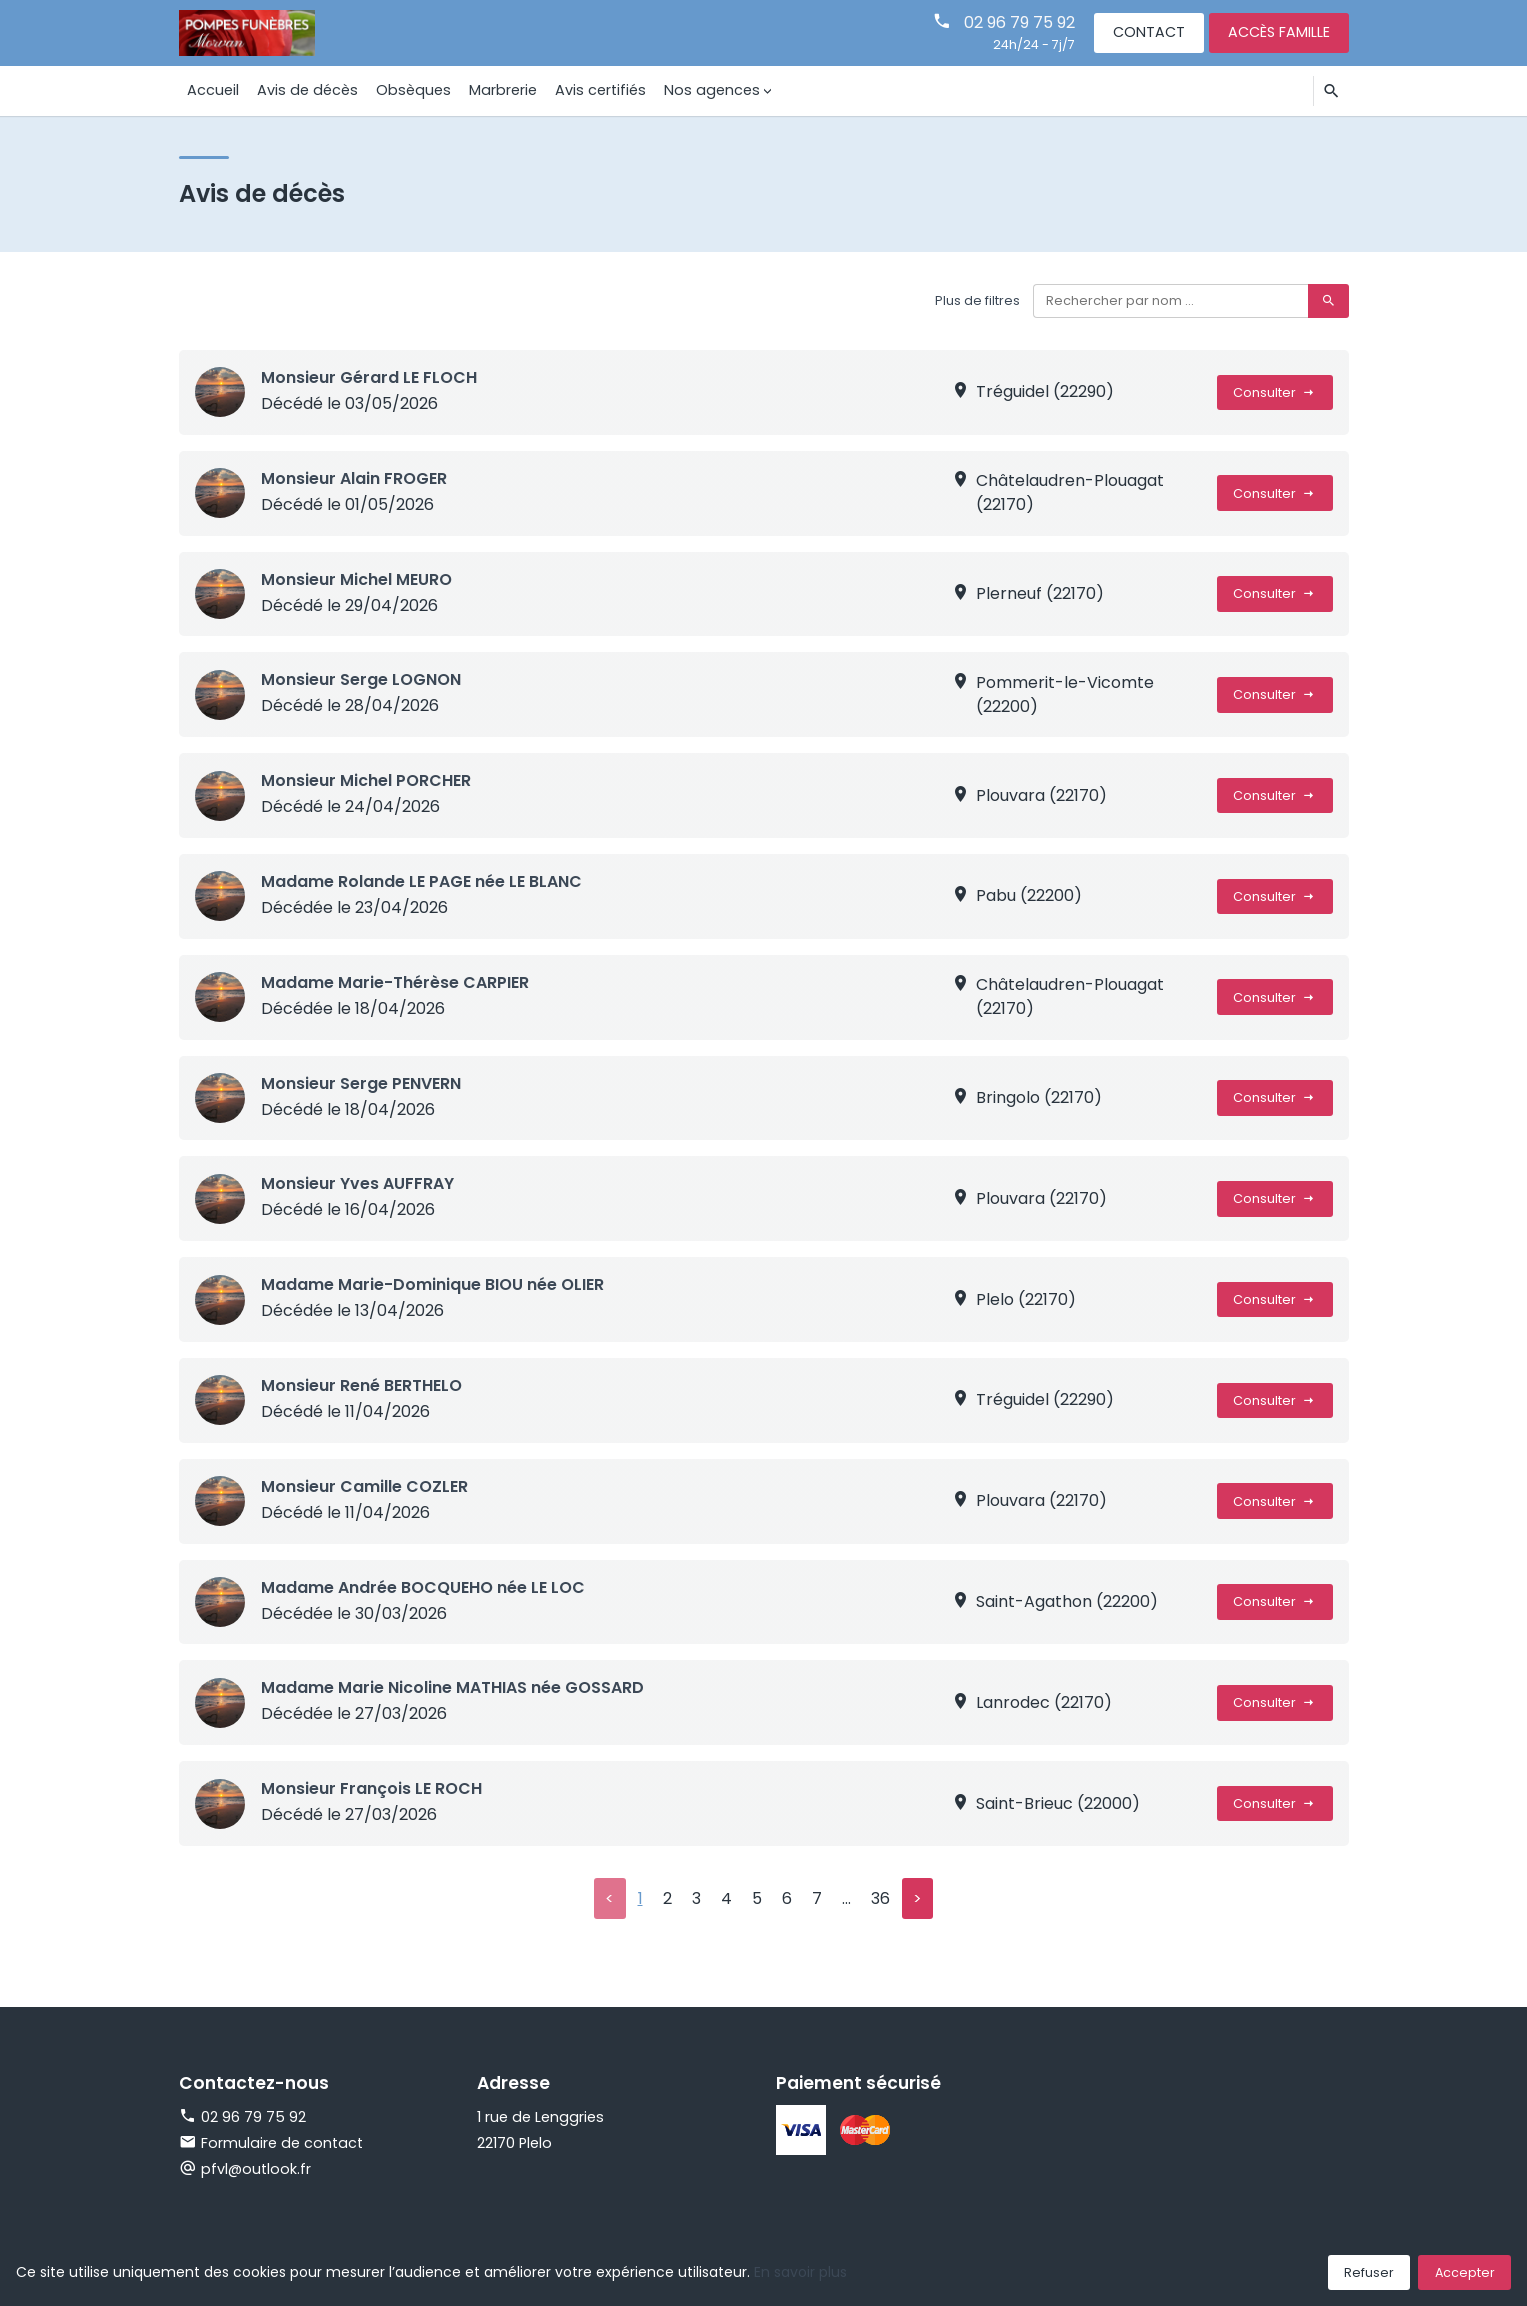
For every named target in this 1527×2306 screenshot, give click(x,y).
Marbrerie (501, 90)
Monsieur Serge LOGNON (361, 679)
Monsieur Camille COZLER (364, 1486)
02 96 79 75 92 (1019, 22)
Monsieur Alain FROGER (354, 478)
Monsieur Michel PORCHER (366, 780)
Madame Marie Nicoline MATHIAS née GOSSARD (452, 1687)
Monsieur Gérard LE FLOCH (369, 377)
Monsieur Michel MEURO (356, 579)
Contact (1149, 32)
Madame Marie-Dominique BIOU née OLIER (432, 1284)
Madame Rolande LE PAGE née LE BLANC (421, 881)
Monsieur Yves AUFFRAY (357, 1183)
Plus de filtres (977, 300)
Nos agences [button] (708, 90)
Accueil (213, 90)
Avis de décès (306, 90)
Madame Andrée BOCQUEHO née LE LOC (423, 1587)
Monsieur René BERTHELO (361, 1385)
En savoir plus (800, 2272)
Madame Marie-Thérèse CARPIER (395, 982)
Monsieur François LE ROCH (371, 1788)
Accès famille (1279, 32)
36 (880, 1898)
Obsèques (412, 90)
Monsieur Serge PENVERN (361, 1083)
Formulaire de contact (271, 2143)
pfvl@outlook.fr (256, 2169)
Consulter (1274, 392)
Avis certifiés (597, 90)
